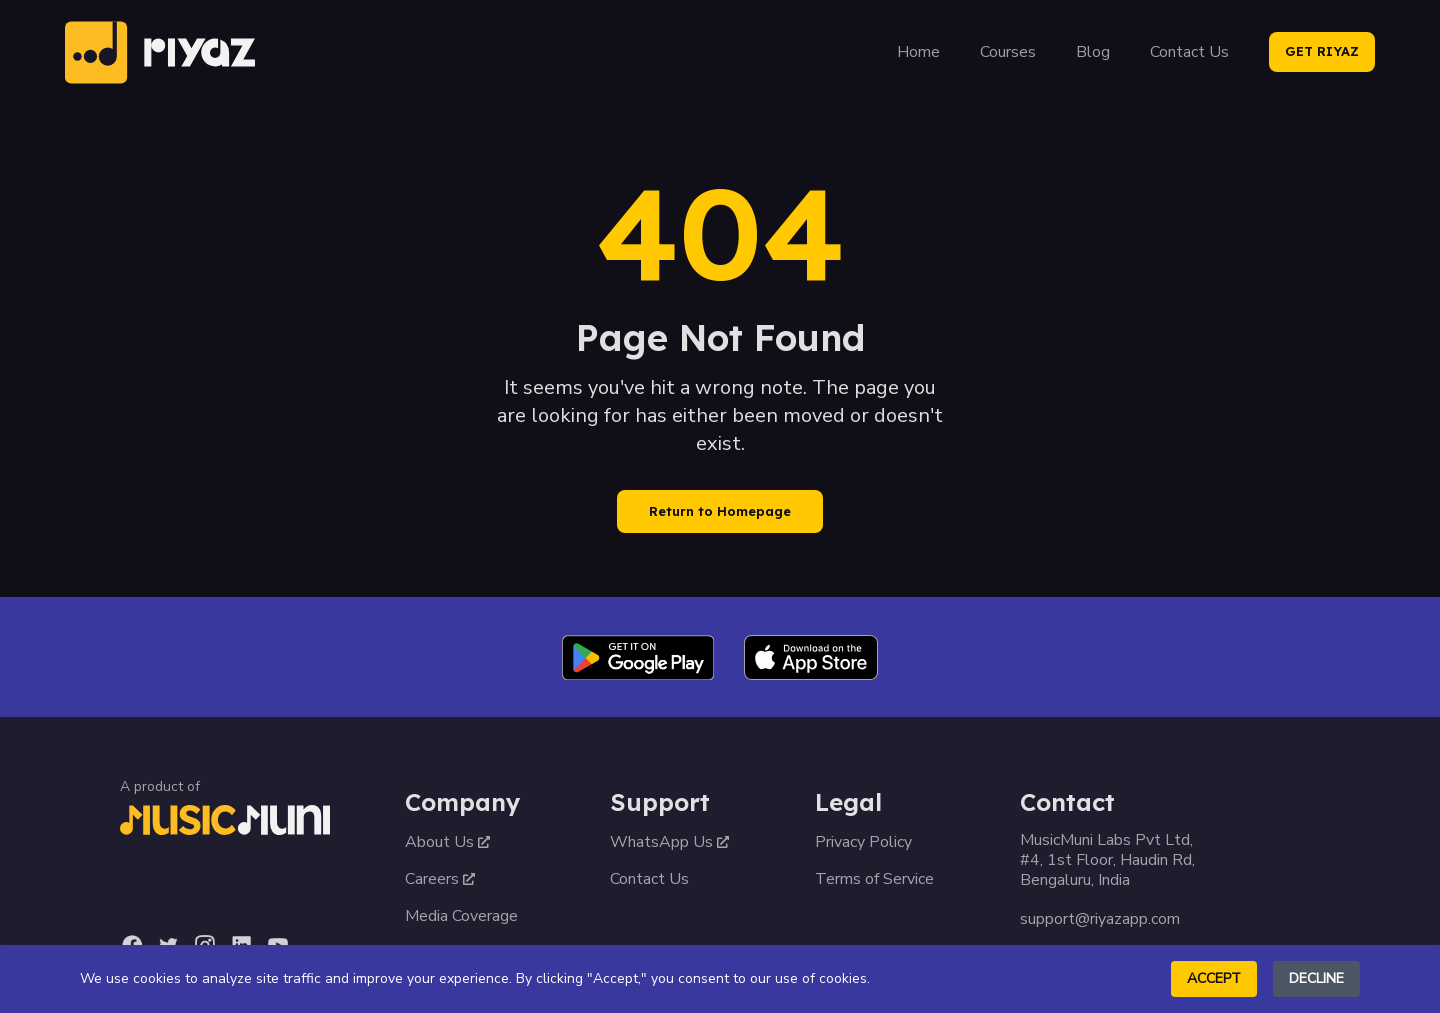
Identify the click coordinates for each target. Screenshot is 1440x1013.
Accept (1214, 978)
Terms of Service (874, 879)
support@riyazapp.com (1100, 919)
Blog (1093, 52)
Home (918, 52)
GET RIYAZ (1322, 51)
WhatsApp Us (669, 842)
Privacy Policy (863, 842)
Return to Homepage (720, 511)
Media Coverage (461, 916)
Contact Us (1189, 52)
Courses (1008, 52)
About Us (447, 842)
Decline (1316, 978)
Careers (440, 879)
